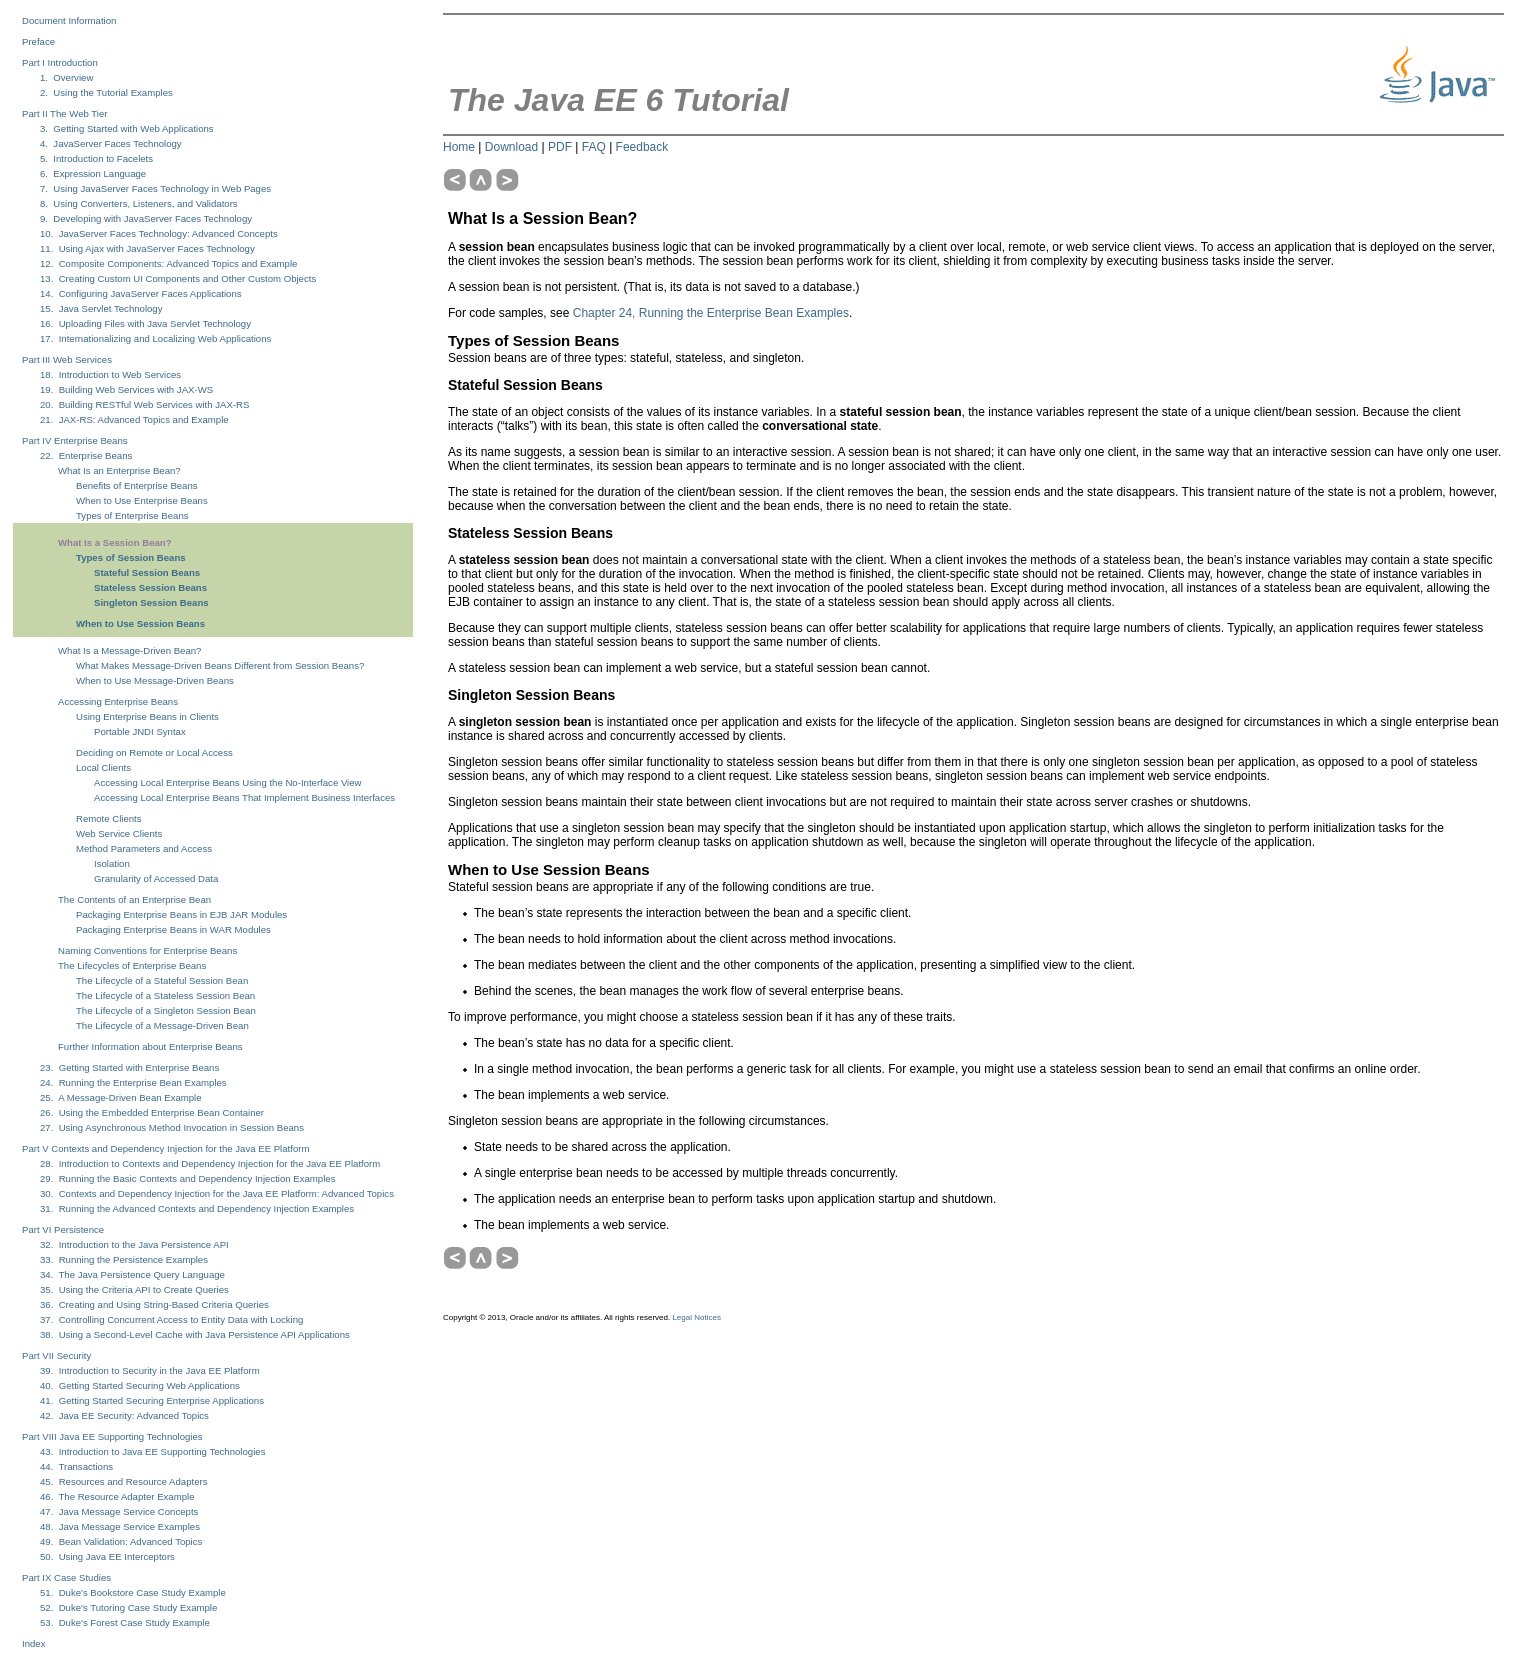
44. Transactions (76, 1466)
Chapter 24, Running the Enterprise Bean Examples (711, 313)
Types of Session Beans (131, 557)
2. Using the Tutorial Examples (106, 92)
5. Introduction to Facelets (96, 158)
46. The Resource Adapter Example (117, 1496)
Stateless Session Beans (150, 587)
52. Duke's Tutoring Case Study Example (128, 1607)
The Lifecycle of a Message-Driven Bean (162, 1025)
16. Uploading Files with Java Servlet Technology (145, 323)
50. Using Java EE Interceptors (107, 1556)
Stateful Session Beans (147, 572)
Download (511, 147)
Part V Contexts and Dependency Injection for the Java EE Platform (165, 1148)
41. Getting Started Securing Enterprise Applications (152, 1400)
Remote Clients (109, 818)
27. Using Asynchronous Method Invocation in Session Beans (172, 1127)
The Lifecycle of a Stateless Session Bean (165, 995)
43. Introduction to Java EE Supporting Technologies (152, 1451)
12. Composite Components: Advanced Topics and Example (168, 263)
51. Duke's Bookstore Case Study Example (133, 1592)
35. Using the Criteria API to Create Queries (134, 1289)
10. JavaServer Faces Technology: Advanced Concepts (159, 233)
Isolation (112, 863)
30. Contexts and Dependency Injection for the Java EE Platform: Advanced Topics (217, 1193)
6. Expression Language (93, 173)
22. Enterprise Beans (86, 455)
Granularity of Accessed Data (156, 878)
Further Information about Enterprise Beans (150, 1046)
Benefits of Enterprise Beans (137, 485)
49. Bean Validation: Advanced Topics (121, 1541)
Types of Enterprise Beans (132, 515)
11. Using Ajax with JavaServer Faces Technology (147, 248)
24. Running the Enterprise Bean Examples (133, 1082)
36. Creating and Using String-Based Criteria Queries (154, 1304)
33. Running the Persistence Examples (124, 1259)
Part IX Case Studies (66, 1577)
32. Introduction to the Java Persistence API (134, 1244)
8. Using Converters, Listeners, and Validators (139, 203)
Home (459, 147)
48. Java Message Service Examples (120, 1526)
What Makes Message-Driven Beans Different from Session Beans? (220, 665)
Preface (38, 41)
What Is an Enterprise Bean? (119, 470)
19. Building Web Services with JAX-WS (126, 389)
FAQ (594, 147)
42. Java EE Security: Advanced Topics (124, 1415)
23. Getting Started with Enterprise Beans (129, 1067)
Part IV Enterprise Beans (75, 440)
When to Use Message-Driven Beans (155, 680)
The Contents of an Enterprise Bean (134, 899)
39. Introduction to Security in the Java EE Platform (150, 1370)
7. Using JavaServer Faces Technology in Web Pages (155, 188)
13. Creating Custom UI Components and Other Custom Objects (178, 278)
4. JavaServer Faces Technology (111, 143)
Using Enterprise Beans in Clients (147, 716)
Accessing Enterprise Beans (118, 701)
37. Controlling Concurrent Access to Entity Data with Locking (171, 1319)
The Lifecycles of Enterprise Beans (132, 965)
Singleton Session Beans (151, 602)
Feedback (642, 147)
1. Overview (66, 77)
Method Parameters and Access (144, 848)
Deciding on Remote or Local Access (154, 752)
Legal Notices (696, 1317)
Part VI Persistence (63, 1229)
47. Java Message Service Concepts (119, 1511)
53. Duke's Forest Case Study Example (125, 1622)
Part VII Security (56, 1355)
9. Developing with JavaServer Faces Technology (146, 218)
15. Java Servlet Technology (101, 308)
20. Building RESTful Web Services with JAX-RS (144, 404)
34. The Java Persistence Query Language (132, 1274)
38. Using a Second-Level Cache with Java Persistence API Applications (195, 1334)
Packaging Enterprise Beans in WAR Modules (173, 929)
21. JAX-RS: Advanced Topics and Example (134, 419)
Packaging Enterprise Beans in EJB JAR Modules (181, 914)
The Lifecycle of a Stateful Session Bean (162, 980)
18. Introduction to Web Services (110, 374)
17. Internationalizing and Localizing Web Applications (155, 338)
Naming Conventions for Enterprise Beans (147, 950)
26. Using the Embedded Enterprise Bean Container (152, 1112)
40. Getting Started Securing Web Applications (140, 1385)
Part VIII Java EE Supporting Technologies (112, 1436)
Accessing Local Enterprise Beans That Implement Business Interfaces (244, 797)
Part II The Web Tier (65, 113)
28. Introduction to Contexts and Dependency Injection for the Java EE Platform (210, 1163)
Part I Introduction (60, 62)
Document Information (69, 20)
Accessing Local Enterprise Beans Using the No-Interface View (228, 782)
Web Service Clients (119, 833)
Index (33, 1643)
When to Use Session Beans (140, 623)
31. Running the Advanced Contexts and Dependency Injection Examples (197, 1208)
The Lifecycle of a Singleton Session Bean (166, 1010)
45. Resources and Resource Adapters (123, 1481)
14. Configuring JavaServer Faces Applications (141, 293)
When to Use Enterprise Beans (142, 500)
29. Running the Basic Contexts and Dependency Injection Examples (187, 1178)
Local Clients (103, 767)
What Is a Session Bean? (115, 542)
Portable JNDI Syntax (140, 731)
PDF (560, 147)
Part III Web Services (67, 359)
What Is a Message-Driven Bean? (129, 650)
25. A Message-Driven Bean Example (121, 1097)
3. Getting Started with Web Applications (127, 128)
